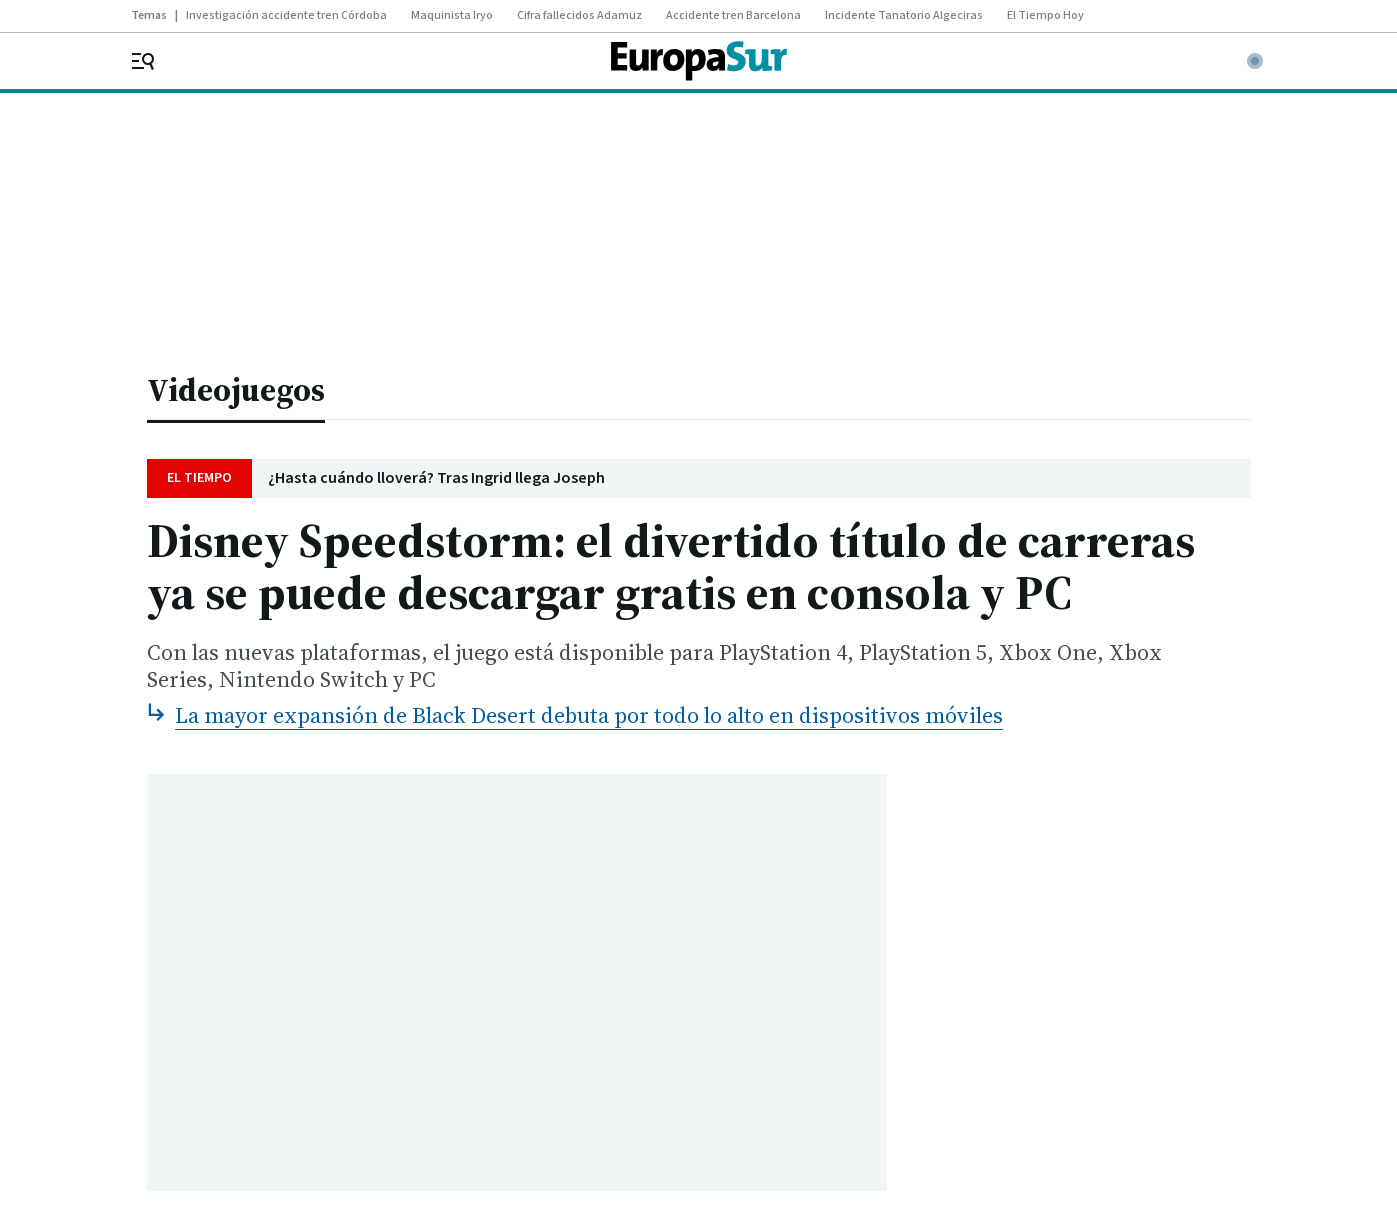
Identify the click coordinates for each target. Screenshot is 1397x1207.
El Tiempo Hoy (1045, 16)
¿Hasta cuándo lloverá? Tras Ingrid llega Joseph (436, 478)
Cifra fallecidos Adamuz (579, 16)
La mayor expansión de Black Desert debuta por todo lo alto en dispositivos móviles (589, 715)
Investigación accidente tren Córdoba (286, 16)
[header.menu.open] (156, 61)
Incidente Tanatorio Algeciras (904, 16)
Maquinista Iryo (452, 16)
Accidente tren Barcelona (733, 16)
